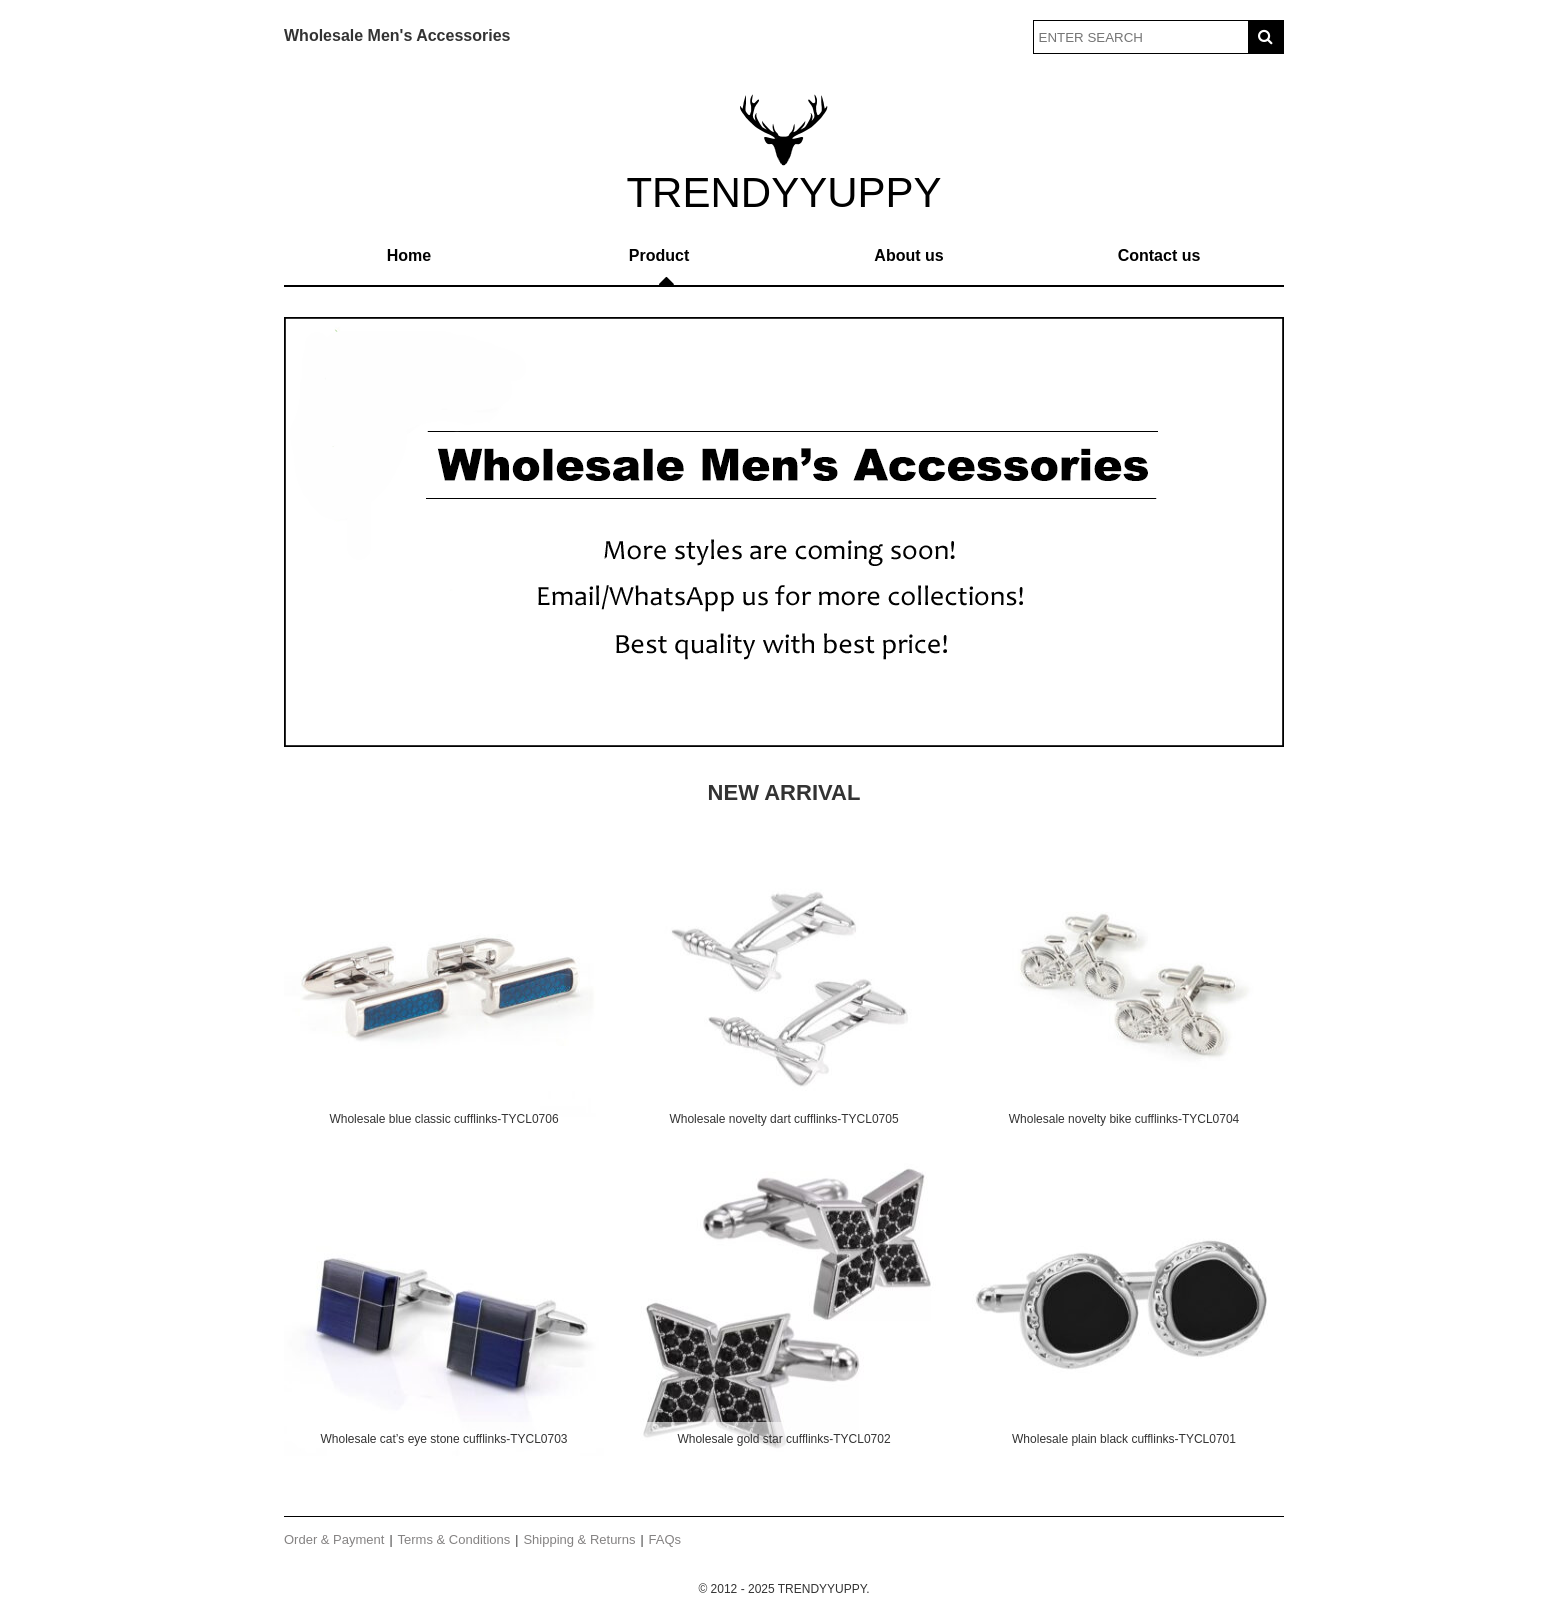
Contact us (1159, 255)
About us (908, 255)
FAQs (665, 1539)
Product (659, 255)
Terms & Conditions (454, 1539)
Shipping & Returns (579, 1539)
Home (409, 255)
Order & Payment (334, 1539)
